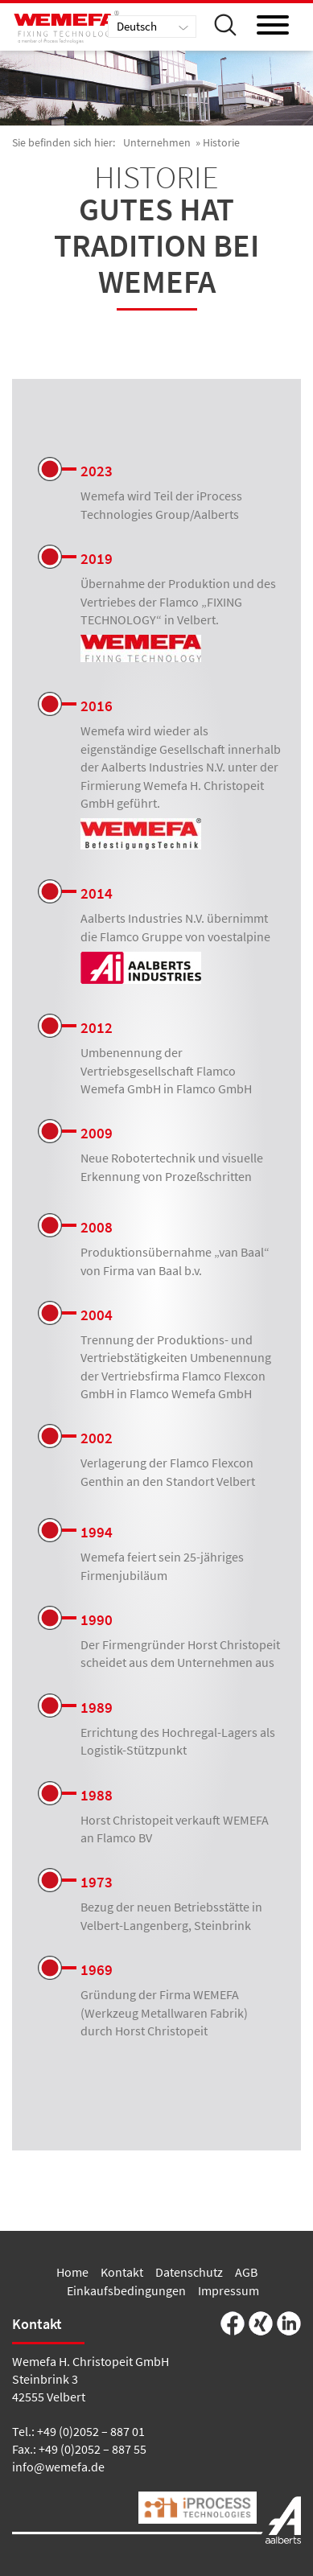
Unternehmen (157, 142)
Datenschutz (189, 2272)
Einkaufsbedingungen (126, 2290)
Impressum (228, 2290)
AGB (246, 2272)
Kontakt (122, 2272)
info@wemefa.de (58, 2467)
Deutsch (137, 26)
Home (72, 2272)
